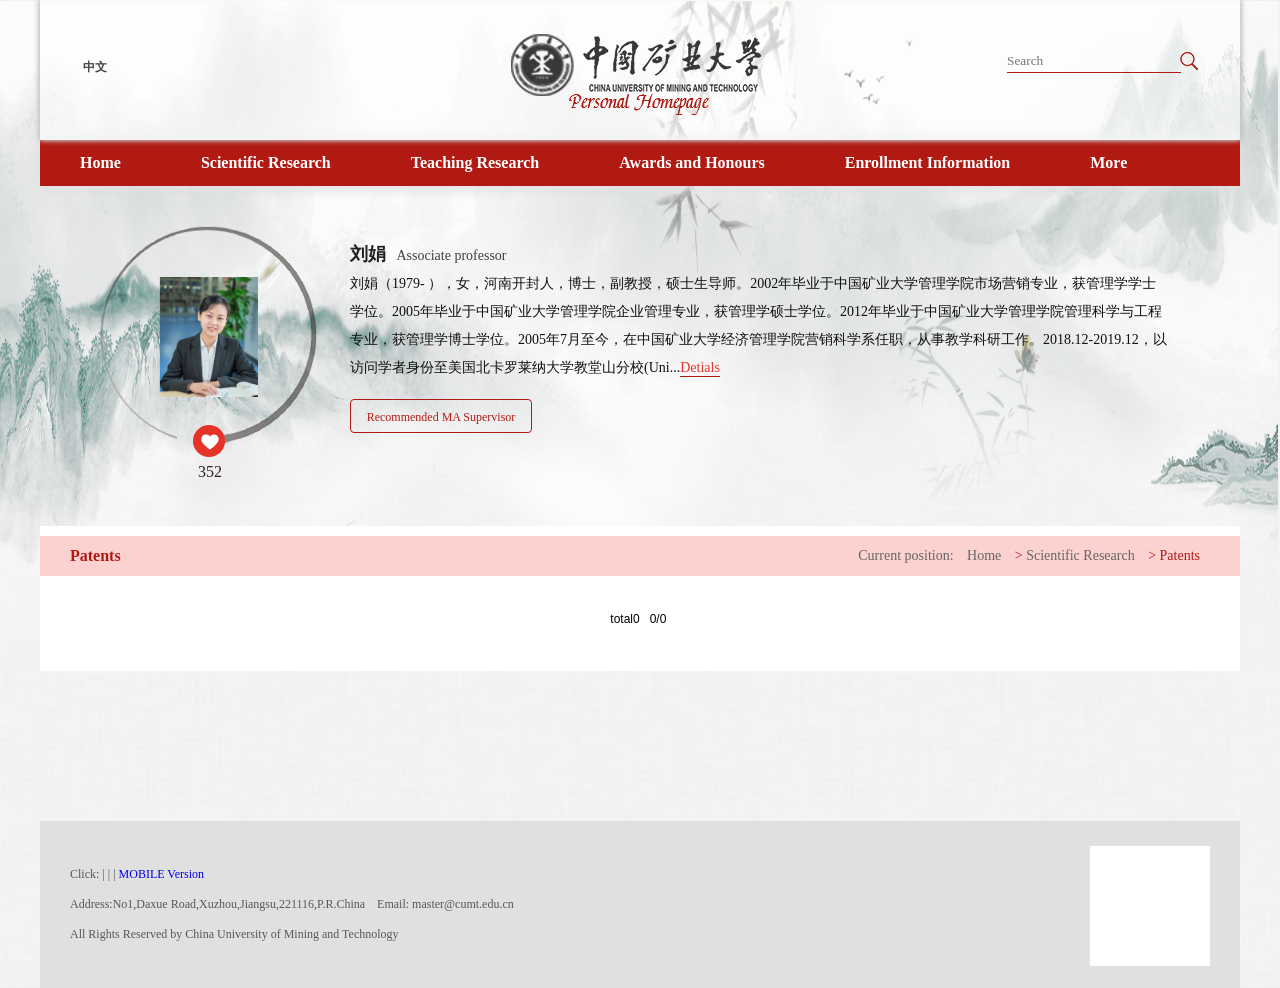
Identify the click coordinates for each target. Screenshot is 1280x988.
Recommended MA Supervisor (441, 417)
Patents (1180, 555)
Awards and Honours (692, 162)
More (1108, 162)
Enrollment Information (927, 162)
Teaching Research (475, 162)
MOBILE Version (161, 874)
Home (100, 162)
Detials (700, 367)
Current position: (905, 555)
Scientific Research (266, 162)
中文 (95, 67)
